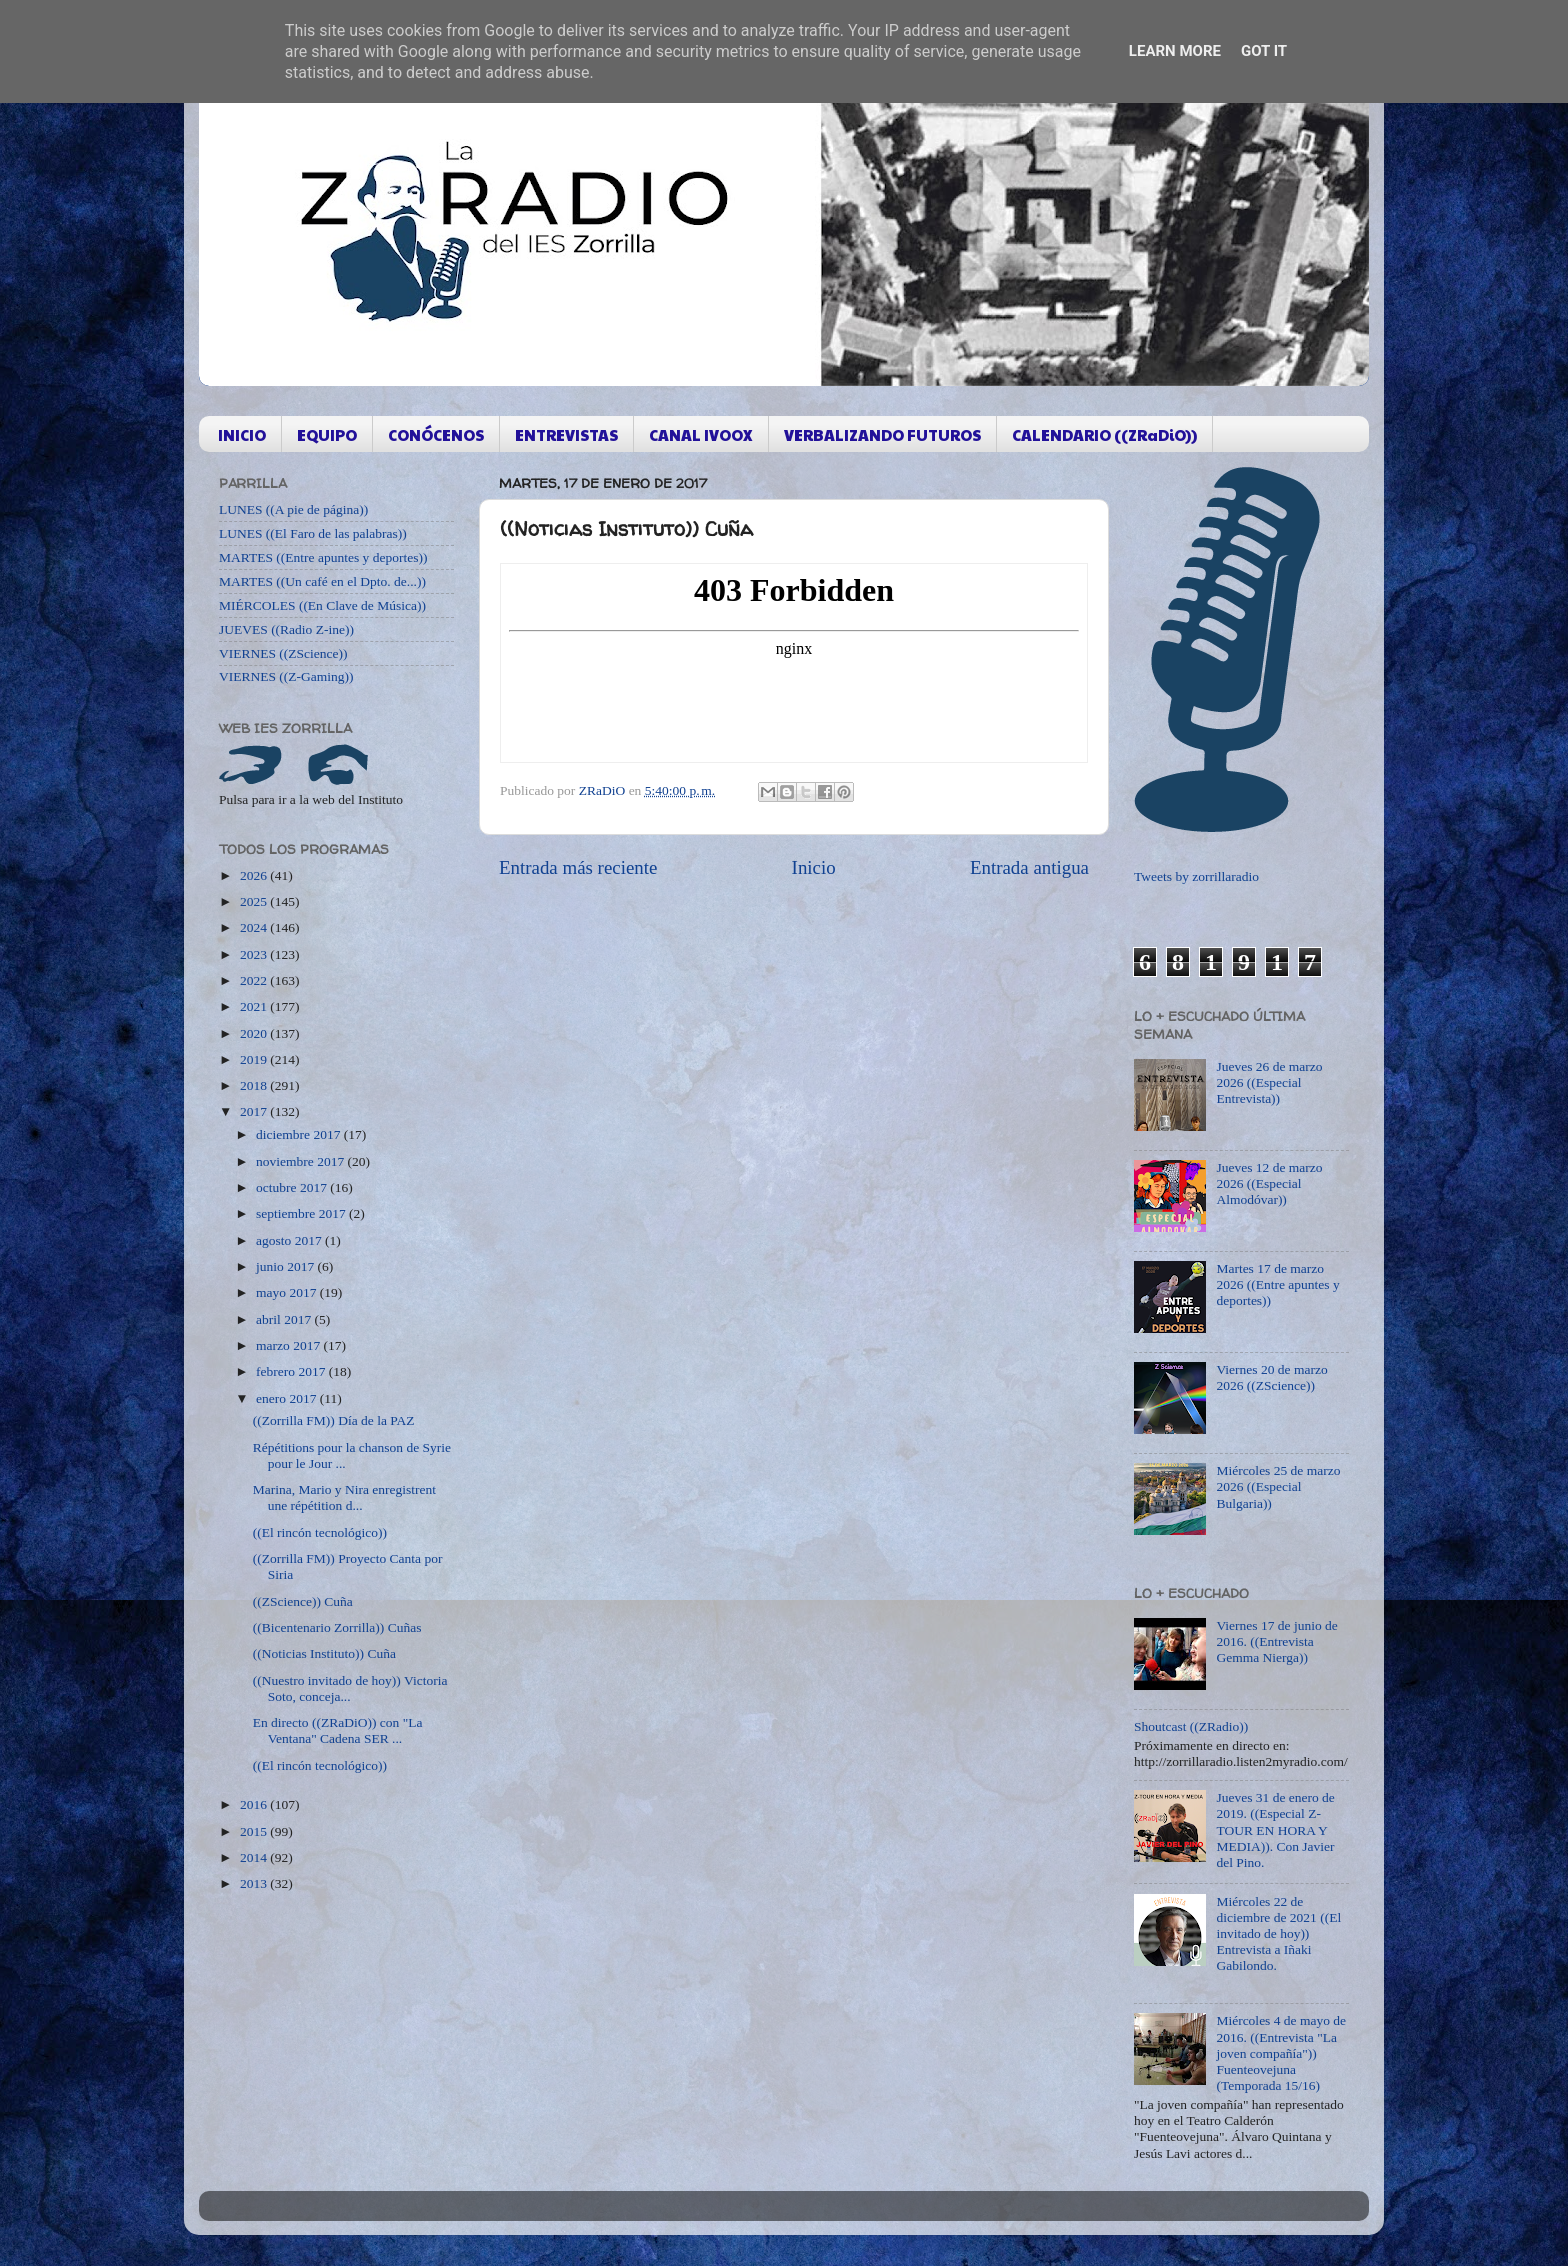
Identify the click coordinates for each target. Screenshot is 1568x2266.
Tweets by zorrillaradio (1196, 876)
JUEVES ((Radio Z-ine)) (286, 629)
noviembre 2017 (301, 1161)
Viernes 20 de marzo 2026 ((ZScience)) (1271, 1377)
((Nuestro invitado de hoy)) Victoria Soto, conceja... (350, 1688)
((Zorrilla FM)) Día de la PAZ (334, 1420)
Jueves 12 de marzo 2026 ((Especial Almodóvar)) (1269, 1183)
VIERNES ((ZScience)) (283, 653)
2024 (255, 927)
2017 (255, 1111)
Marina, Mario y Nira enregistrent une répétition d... (344, 1497)
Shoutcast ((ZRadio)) (1191, 1726)
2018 (255, 1085)
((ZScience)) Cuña (303, 1601)
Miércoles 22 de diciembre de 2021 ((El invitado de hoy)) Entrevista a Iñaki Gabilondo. (1278, 1934)
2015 (255, 1831)
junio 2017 (287, 1266)
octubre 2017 (293, 1187)
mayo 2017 (288, 1292)
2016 (255, 1804)
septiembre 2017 (302, 1213)
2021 (255, 1006)
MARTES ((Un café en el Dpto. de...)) (322, 581)
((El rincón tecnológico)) (320, 1532)
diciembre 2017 (300, 1134)
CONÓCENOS (436, 434)
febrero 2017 (292, 1371)
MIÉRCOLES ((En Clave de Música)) (322, 605)
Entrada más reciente (578, 867)
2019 (255, 1059)
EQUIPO (327, 434)
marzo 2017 (289, 1345)
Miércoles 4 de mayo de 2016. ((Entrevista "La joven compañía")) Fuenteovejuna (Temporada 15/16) (1281, 2053)
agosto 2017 (290, 1240)
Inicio (814, 867)
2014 (255, 1857)
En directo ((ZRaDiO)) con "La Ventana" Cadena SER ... (338, 1730)
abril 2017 (285, 1319)
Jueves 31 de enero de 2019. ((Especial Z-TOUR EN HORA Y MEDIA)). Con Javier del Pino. (1275, 1830)
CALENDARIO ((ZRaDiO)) (1104, 434)
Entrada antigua (1029, 867)
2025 (255, 901)
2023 (255, 954)
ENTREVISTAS (566, 434)
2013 (255, 1883)
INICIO (242, 434)
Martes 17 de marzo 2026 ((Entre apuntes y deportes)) (1277, 1284)
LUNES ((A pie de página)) (293, 509)
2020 (255, 1033)
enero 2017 (288, 1398)
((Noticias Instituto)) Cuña (324, 1653)
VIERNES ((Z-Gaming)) (286, 676)
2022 (255, 980)
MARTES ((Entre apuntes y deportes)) (323, 557)
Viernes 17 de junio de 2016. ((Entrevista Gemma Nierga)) (1276, 1641)
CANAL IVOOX (701, 434)
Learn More (1175, 51)
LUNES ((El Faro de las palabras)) (313, 533)
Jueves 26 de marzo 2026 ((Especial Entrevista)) (1269, 1082)
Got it (1264, 51)
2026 (255, 875)
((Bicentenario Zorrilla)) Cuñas (337, 1627)
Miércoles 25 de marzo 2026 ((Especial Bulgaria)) (1278, 1486)
